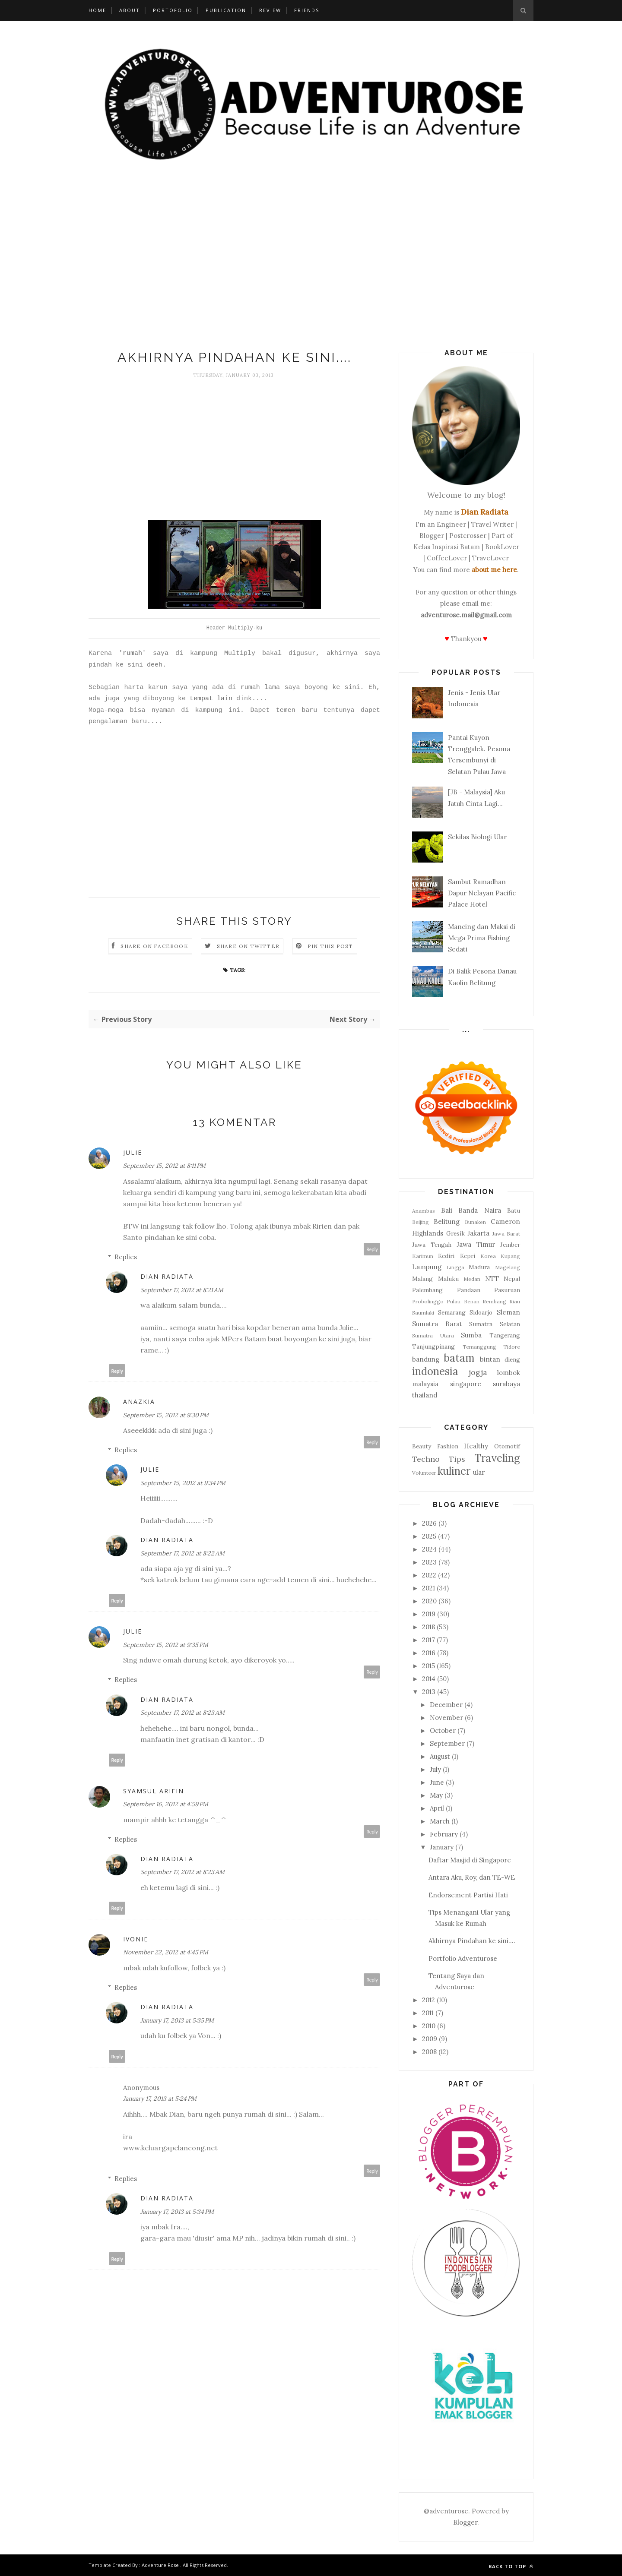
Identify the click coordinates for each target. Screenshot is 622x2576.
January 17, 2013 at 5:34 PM (177, 2212)
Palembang (427, 1290)
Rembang (494, 1301)
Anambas (423, 1210)
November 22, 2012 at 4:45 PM (165, 1952)
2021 (428, 1588)
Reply (372, 1249)
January (442, 1847)
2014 (428, 1679)
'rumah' (132, 653)
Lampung (426, 1267)
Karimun (422, 1256)
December (446, 1704)
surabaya (506, 1384)
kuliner (454, 1471)
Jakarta (478, 1233)
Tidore (511, 1346)
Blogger (465, 2522)
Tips (457, 1459)
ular (479, 1472)
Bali (446, 1210)
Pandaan (468, 1290)
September (447, 1743)
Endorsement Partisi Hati (468, 1895)
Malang (422, 1279)
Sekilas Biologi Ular (477, 837)
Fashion (447, 1446)
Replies (125, 1257)
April (437, 1808)
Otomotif (507, 1446)
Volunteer (424, 1473)
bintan (490, 1359)
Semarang (452, 1312)
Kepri (467, 1256)
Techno (426, 1459)
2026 (429, 1523)
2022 (429, 1575)
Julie (132, 1152)
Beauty (421, 1446)
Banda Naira (479, 1210)
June (437, 1782)
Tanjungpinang (433, 1346)
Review (270, 10)
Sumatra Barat (437, 1324)
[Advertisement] (311, 275)
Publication (226, 10)
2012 (428, 2000)
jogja (478, 1372)
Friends (306, 10)
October (443, 1730)
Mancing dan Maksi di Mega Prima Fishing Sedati (481, 938)
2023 (429, 1562)
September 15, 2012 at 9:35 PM (165, 1645)
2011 (428, 2013)
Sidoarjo (481, 1312)
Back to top (511, 2566)
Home (97, 10)
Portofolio (173, 10)
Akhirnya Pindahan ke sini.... (471, 1941)
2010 (428, 2026)
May (436, 1795)
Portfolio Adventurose (462, 1958)
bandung (425, 1359)
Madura (479, 1267)
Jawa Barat (506, 1233)
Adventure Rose (160, 2565)
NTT (492, 1278)
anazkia (139, 1401)
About (129, 10)
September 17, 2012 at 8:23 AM (182, 1712)
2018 (428, 1627)
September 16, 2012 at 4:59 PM (165, 1804)
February (444, 1834)
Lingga (455, 1267)
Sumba (471, 1335)
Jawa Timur (476, 1244)
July (435, 1769)
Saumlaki (423, 1312)
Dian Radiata (167, 1276)
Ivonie (135, 1939)
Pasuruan (507, 1290)
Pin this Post (330, 946)
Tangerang (504, 1335)
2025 (429, 1536)
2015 (428, 1666)
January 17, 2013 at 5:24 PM (160, 2098)
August (440, 1756)
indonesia (435, 1371)
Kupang (510, 1256)
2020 (429, 1601)
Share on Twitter (248, 946)
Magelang (507, 1267)
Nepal (512, 1279)
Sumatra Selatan (494, 1324)
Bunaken (475, 1222)
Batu (513, 1210)
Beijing (420, 1222)
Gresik (455, 1233)
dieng (512, 1359)
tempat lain (211, 698)
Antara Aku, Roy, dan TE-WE (471, 1877)
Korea (488, 1256)
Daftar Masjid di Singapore (469, 1860)
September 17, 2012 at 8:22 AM (182, 1553)
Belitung (447, 1221)
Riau (514, 1301)
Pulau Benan (463, 1301)
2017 (428, 1640)
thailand (424, 1395)
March (440, 1821)
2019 (428, 1614)
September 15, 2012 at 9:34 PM (182, 1483)
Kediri (446, 1256)
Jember (510, 1244)
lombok (508, 1373)
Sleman (508, 1312)
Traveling (497, 1458)
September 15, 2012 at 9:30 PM (166, 1415)
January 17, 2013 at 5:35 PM (177, 2020)
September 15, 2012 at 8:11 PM (164, 1165)
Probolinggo (428, 1301)
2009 (429, 2039)
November (446, 1717)
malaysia (425, 1384)
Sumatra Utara (433, 1335)
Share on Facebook (154, 946)
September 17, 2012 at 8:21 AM (181, 1290)
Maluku (448, 1279)
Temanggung (479, 1346)
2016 (428, 1653)
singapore (465, 1384)
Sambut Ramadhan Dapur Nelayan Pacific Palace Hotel (482, 893)
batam (459, 1358)
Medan (471, 1279)
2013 (428, 1692)
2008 (429, 2052)
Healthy (476, 1446)
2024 (429, 1549)
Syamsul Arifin (153, 1791)
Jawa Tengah (431, 1244)
